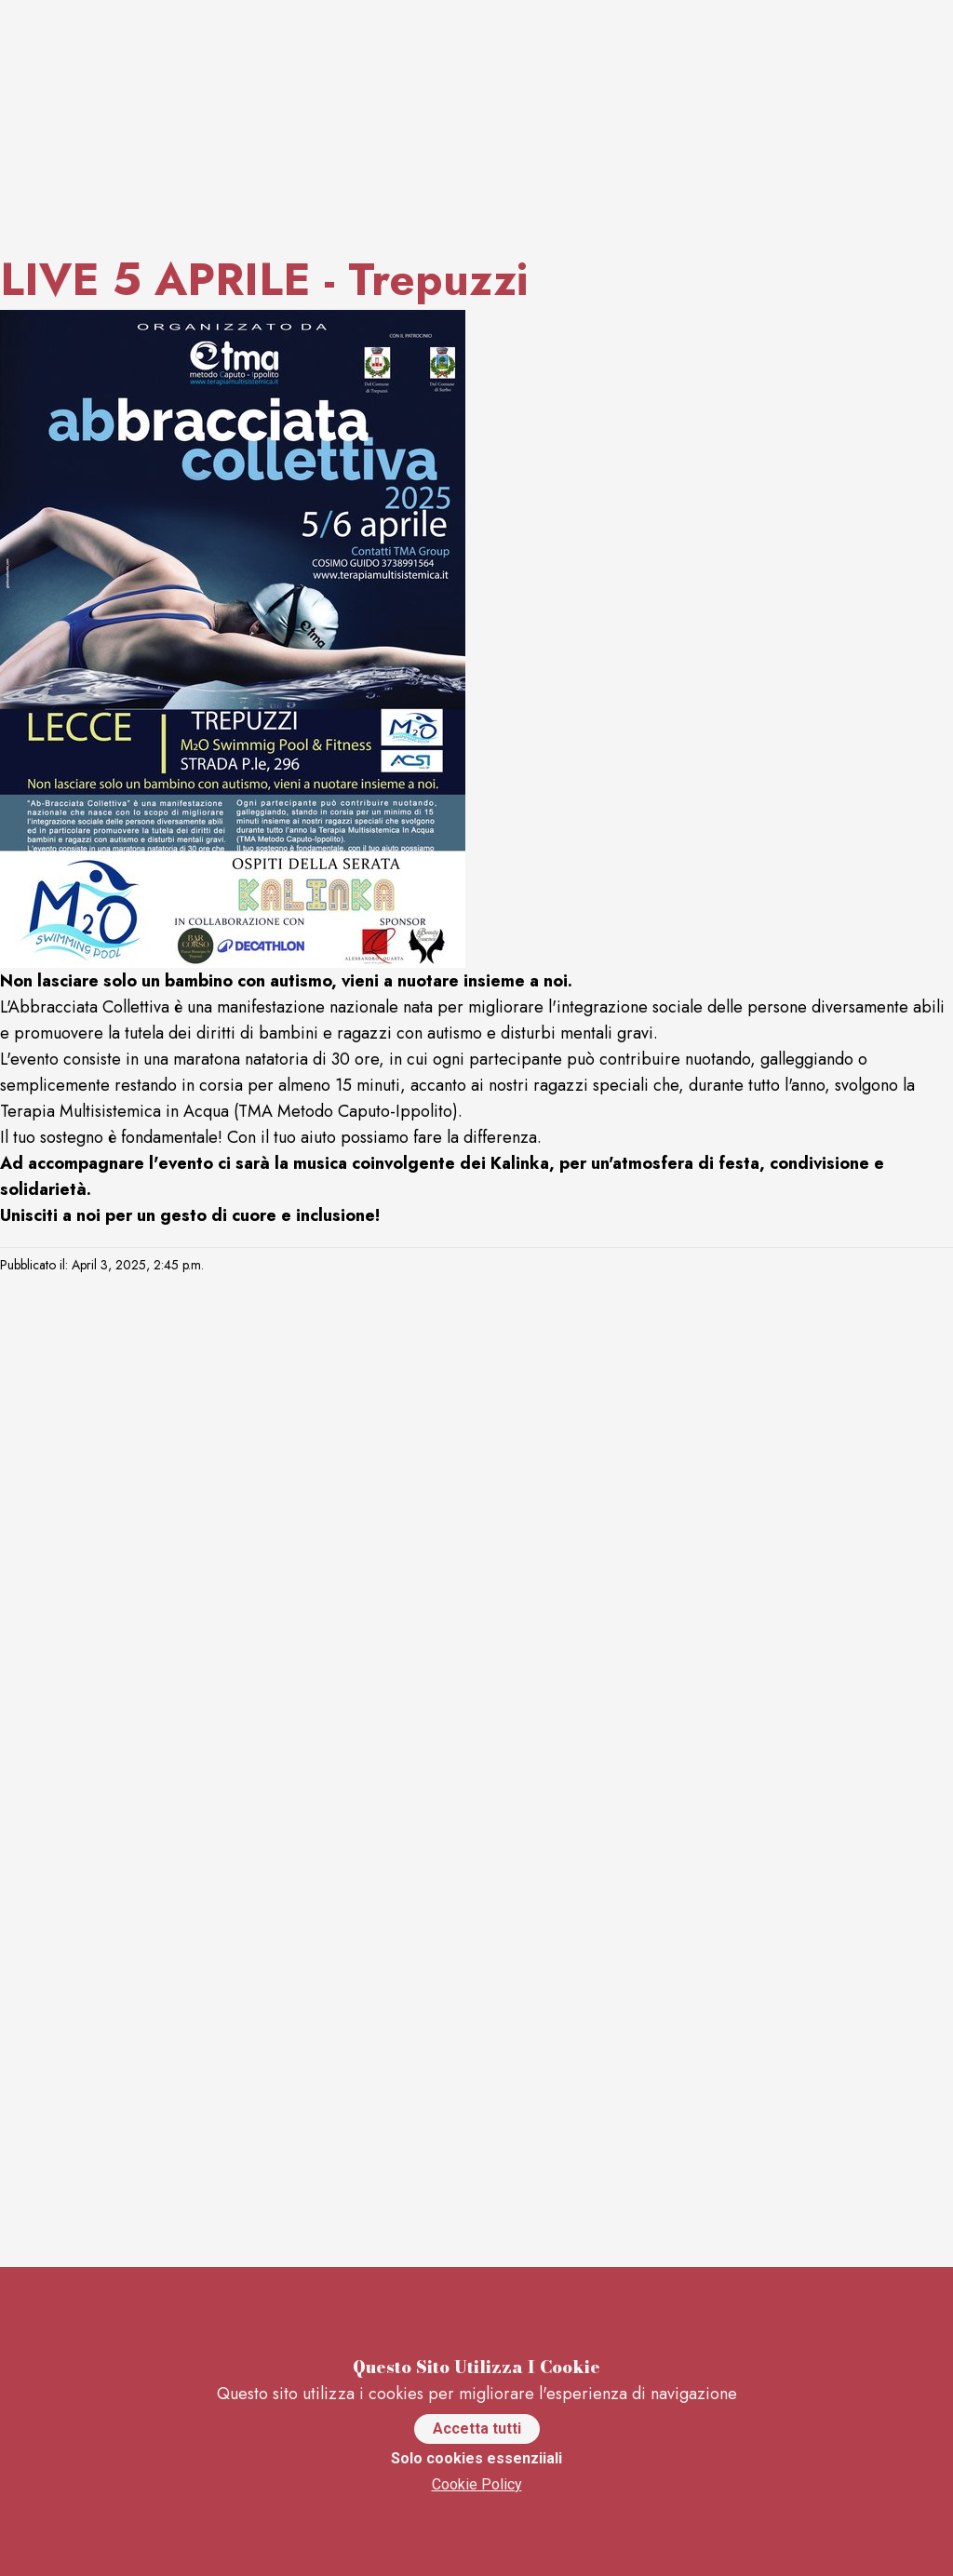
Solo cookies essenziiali (476, 2458)
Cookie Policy (477, 2484)
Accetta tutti (477, 2428)
